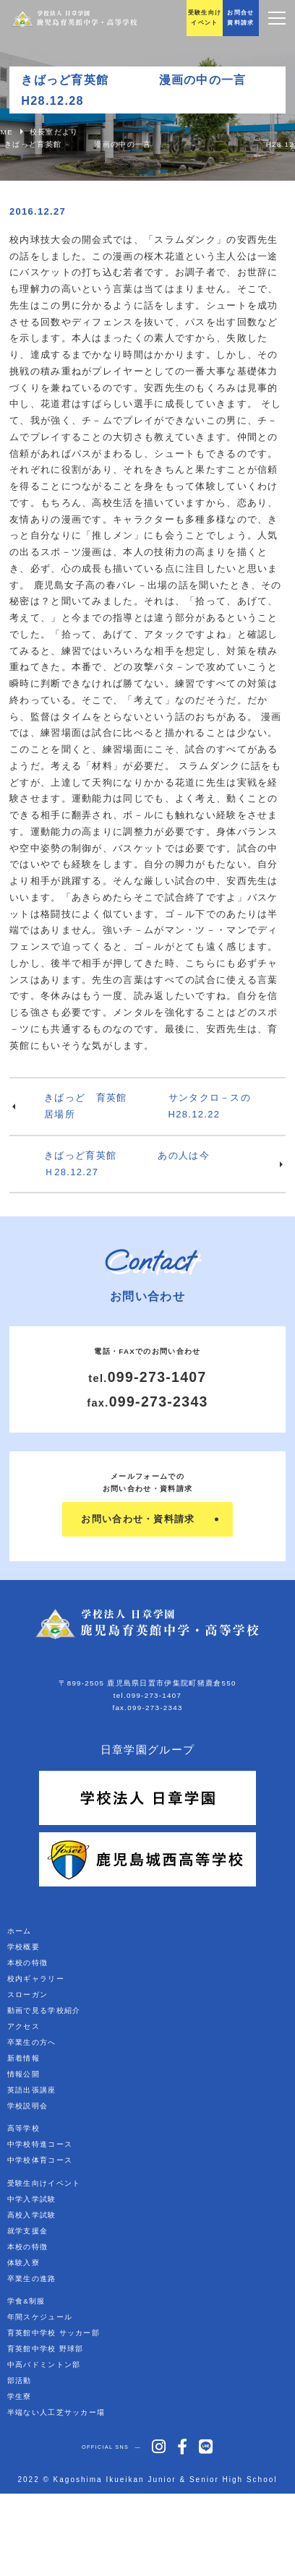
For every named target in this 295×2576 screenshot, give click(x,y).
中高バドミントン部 (44, 2365)
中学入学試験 (31, 2199)
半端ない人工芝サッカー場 (56, 2412)
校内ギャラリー (35, 1979)
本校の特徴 (27, 1963)
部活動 (19, 2380)
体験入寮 (23, 2263)
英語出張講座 (31, 2090)
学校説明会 (27, 2106)
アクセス (23, 2026)
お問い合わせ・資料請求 (137, 1519)
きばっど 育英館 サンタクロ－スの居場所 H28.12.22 (147, 1106)
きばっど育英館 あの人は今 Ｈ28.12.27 (165, 1163)
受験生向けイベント (44, 2183)
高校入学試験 (31, 2215)
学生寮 (19, 2396)
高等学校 (23, 2128)
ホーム (19, 1931)
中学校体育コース (39, 2160)
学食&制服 (26, 2301)
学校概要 (23, 1947)
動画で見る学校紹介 (44, 2010)
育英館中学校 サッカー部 (53, 2333)
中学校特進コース (39, 2144)
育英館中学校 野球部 (45, 2349)
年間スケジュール (39, 2317)
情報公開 (23, 2074)
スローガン (27, 1994)
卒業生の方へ (31, 2042)
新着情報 (23, 2058)
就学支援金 (27, 2231)
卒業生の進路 (31, 2279)
